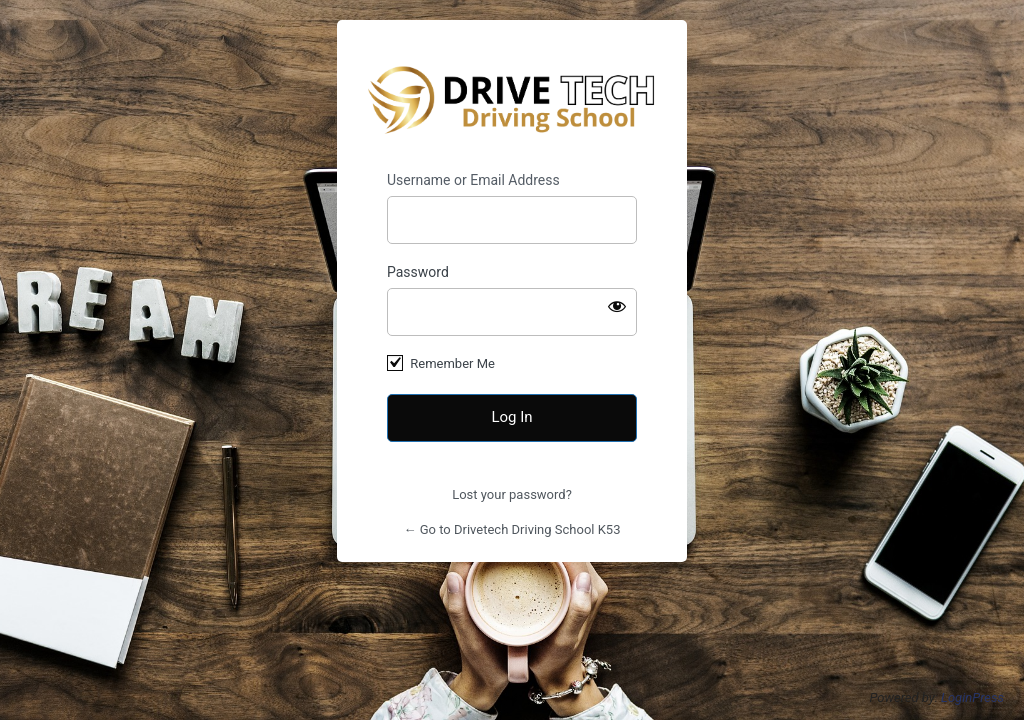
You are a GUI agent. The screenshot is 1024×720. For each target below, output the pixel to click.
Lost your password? (512, 494)
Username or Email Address (473, 180)
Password (418, 272)
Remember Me (452, 363)
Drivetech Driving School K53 (512, 96)
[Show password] (617, 306)
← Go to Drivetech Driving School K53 (512, 529)
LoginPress (972, 697)
